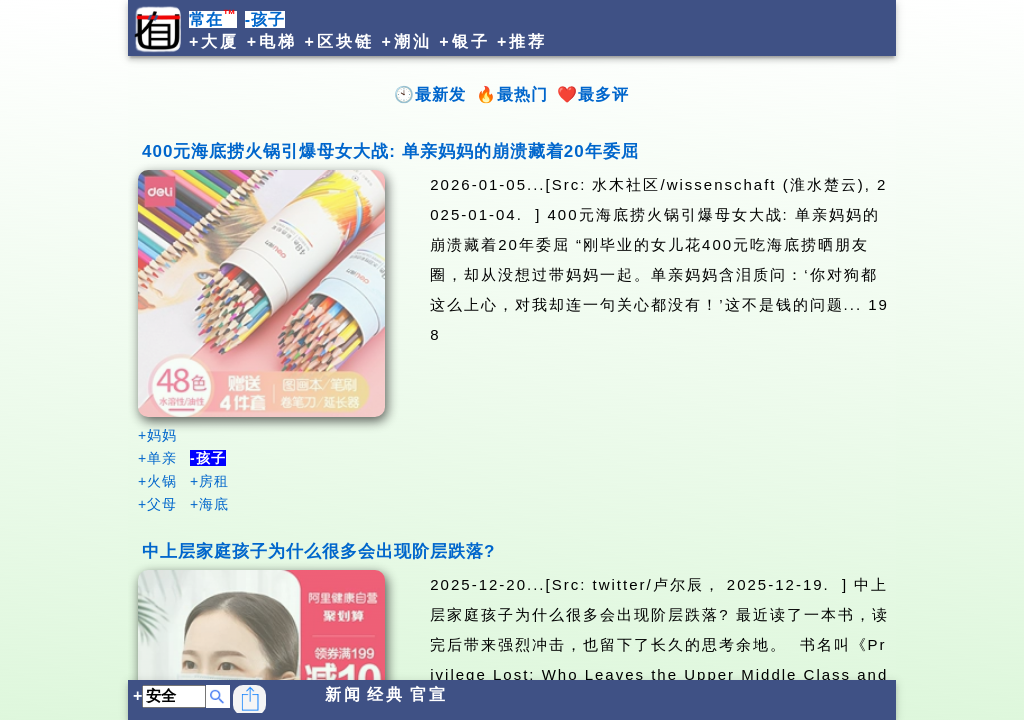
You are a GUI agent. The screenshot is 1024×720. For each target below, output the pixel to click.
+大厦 (214, 41)
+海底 (209, 504)
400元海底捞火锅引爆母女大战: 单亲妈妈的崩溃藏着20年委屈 (390, 151)
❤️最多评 (593, 94)
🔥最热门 (512, 94)
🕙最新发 (430, 94)
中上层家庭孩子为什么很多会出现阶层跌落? (318, 551)
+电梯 (272, 41)
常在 (213, 19)
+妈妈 (157, 435)
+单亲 (157, 458)
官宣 (429, 694)
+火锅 (157, 481)
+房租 (209, 481)
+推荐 (522, 41)
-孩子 (265, 19)
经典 (386, 694)
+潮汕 (406, 41)
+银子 (464, 41)
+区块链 (339, 41)
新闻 (344, 694)
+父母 (157, 504)
